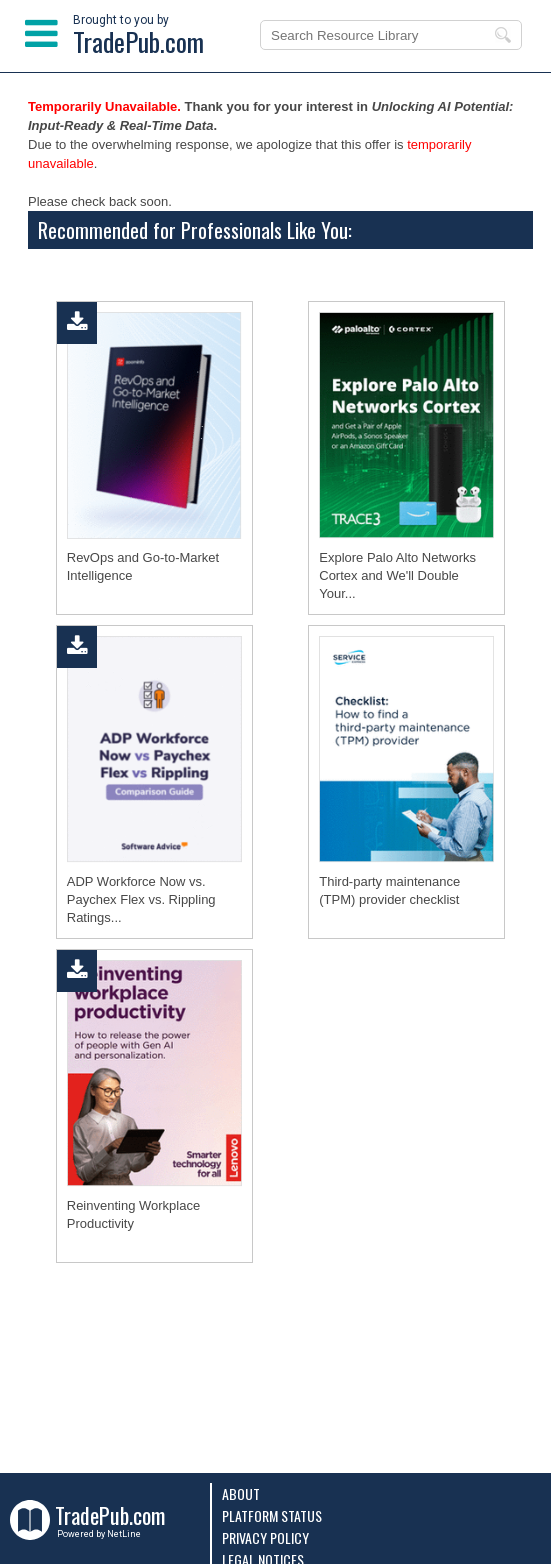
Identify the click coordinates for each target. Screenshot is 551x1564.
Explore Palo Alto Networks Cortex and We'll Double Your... (397, 575)
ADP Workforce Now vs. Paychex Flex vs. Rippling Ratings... (141, 899)
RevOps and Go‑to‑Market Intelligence (143, 566)
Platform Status (272, 1515)
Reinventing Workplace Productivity (133, 1214)
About (241, 1493)
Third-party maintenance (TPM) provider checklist (389, 890)
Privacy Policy (265, 1537)
